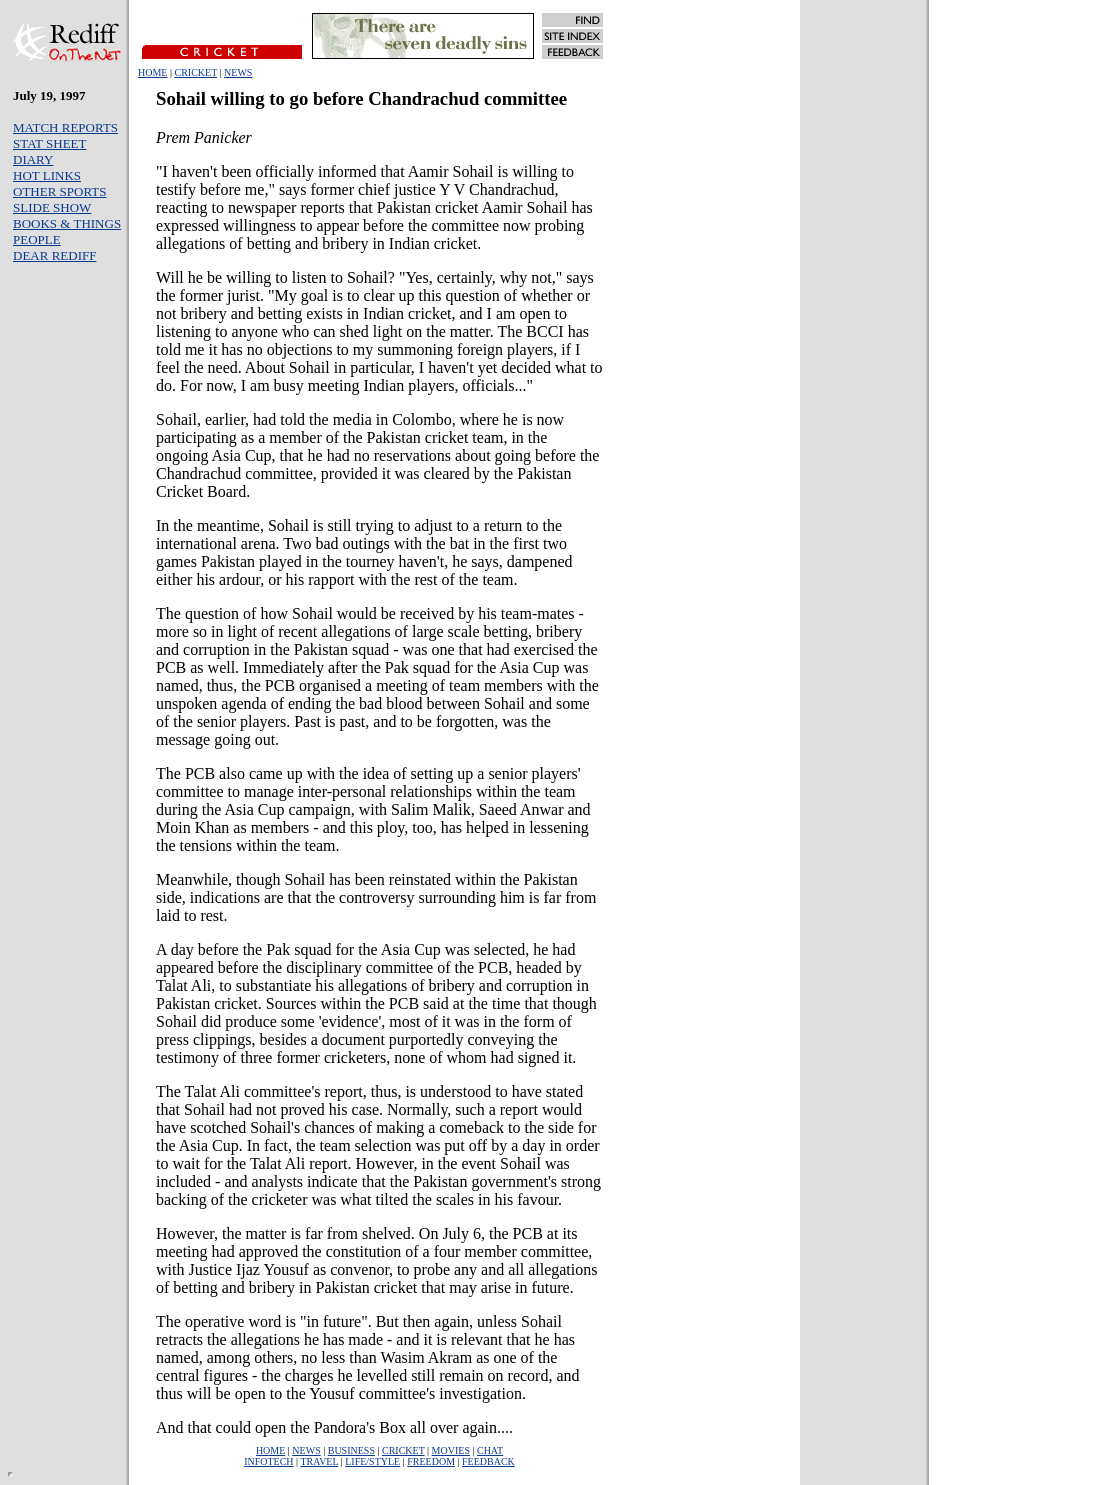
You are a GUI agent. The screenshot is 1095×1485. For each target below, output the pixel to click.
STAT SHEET (49, 143)
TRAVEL (319, 1461)
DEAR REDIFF (54, 255)
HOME (152, 72)
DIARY (33, 159)
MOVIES (451, 1450)
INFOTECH (268, 1461)
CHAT (490, 1450)
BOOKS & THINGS (67, 223)
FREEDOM (431, 1461)
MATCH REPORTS (65, 127)
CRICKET (195, 72)
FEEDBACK (488, 1461)
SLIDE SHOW (52, 207)
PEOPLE (37, 239)
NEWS (238, 72)
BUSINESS (351, 1450)
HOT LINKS (47, 175)
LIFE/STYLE (372, 1461)
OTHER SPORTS (60, 191)
